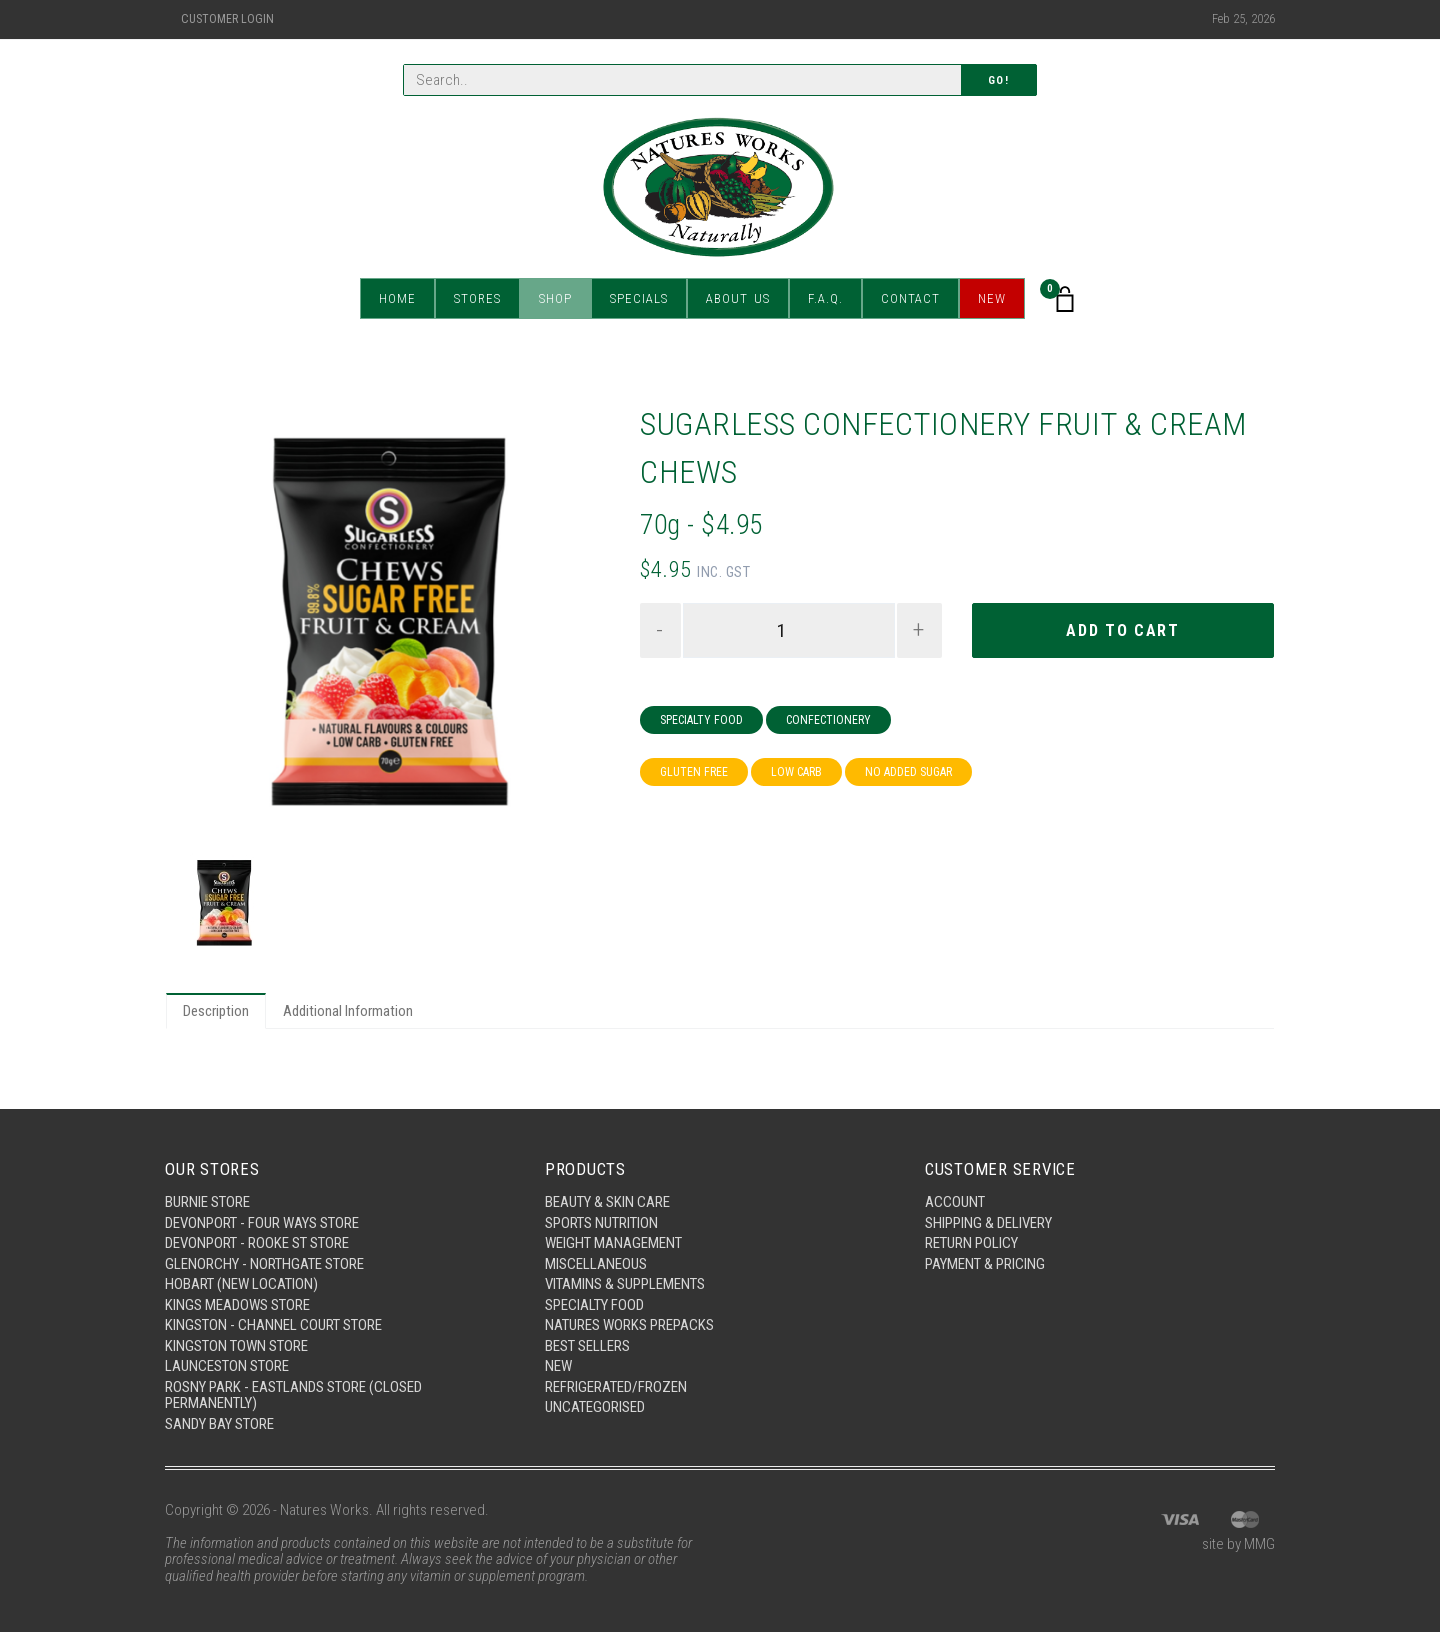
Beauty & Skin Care (607, 1202)
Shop (555, 299)
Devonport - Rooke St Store (257, 1243)
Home (397, 299)
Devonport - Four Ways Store (262, 1223)
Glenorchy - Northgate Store (264, 1264)
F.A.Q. (825, 299)
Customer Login (227, 19)
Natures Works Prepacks (629, 1325)
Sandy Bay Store (219, 1424)
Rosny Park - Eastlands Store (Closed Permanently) (293, 1395)
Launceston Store (227, 1366)
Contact (910, 299)
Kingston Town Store (236, 1346)
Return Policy (971, 1243)
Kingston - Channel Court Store (273, 1325)
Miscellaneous (596, 1264)
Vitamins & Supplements (625, 1284)
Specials (639, 299)
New (992, 299)
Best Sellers (587, 1346)
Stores (477, 299)
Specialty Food (701, 720)
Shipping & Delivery (988, 1223)
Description (216, 1011)
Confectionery (828, 720)
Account (955, 1202)
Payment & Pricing (985, 1264)
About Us (738, 299)
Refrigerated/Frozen (616, 1387)
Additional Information (348, 1011)
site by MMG (1238, 1544)
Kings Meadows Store (237, 1305)
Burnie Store (207, 1202)
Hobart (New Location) (241, 1284)
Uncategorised (595, 1407)
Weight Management (613, 1243)
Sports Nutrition (601, 1223)
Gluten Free (694, 772)
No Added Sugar (908, 772)
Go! (999, 80)
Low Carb (796, 772)
